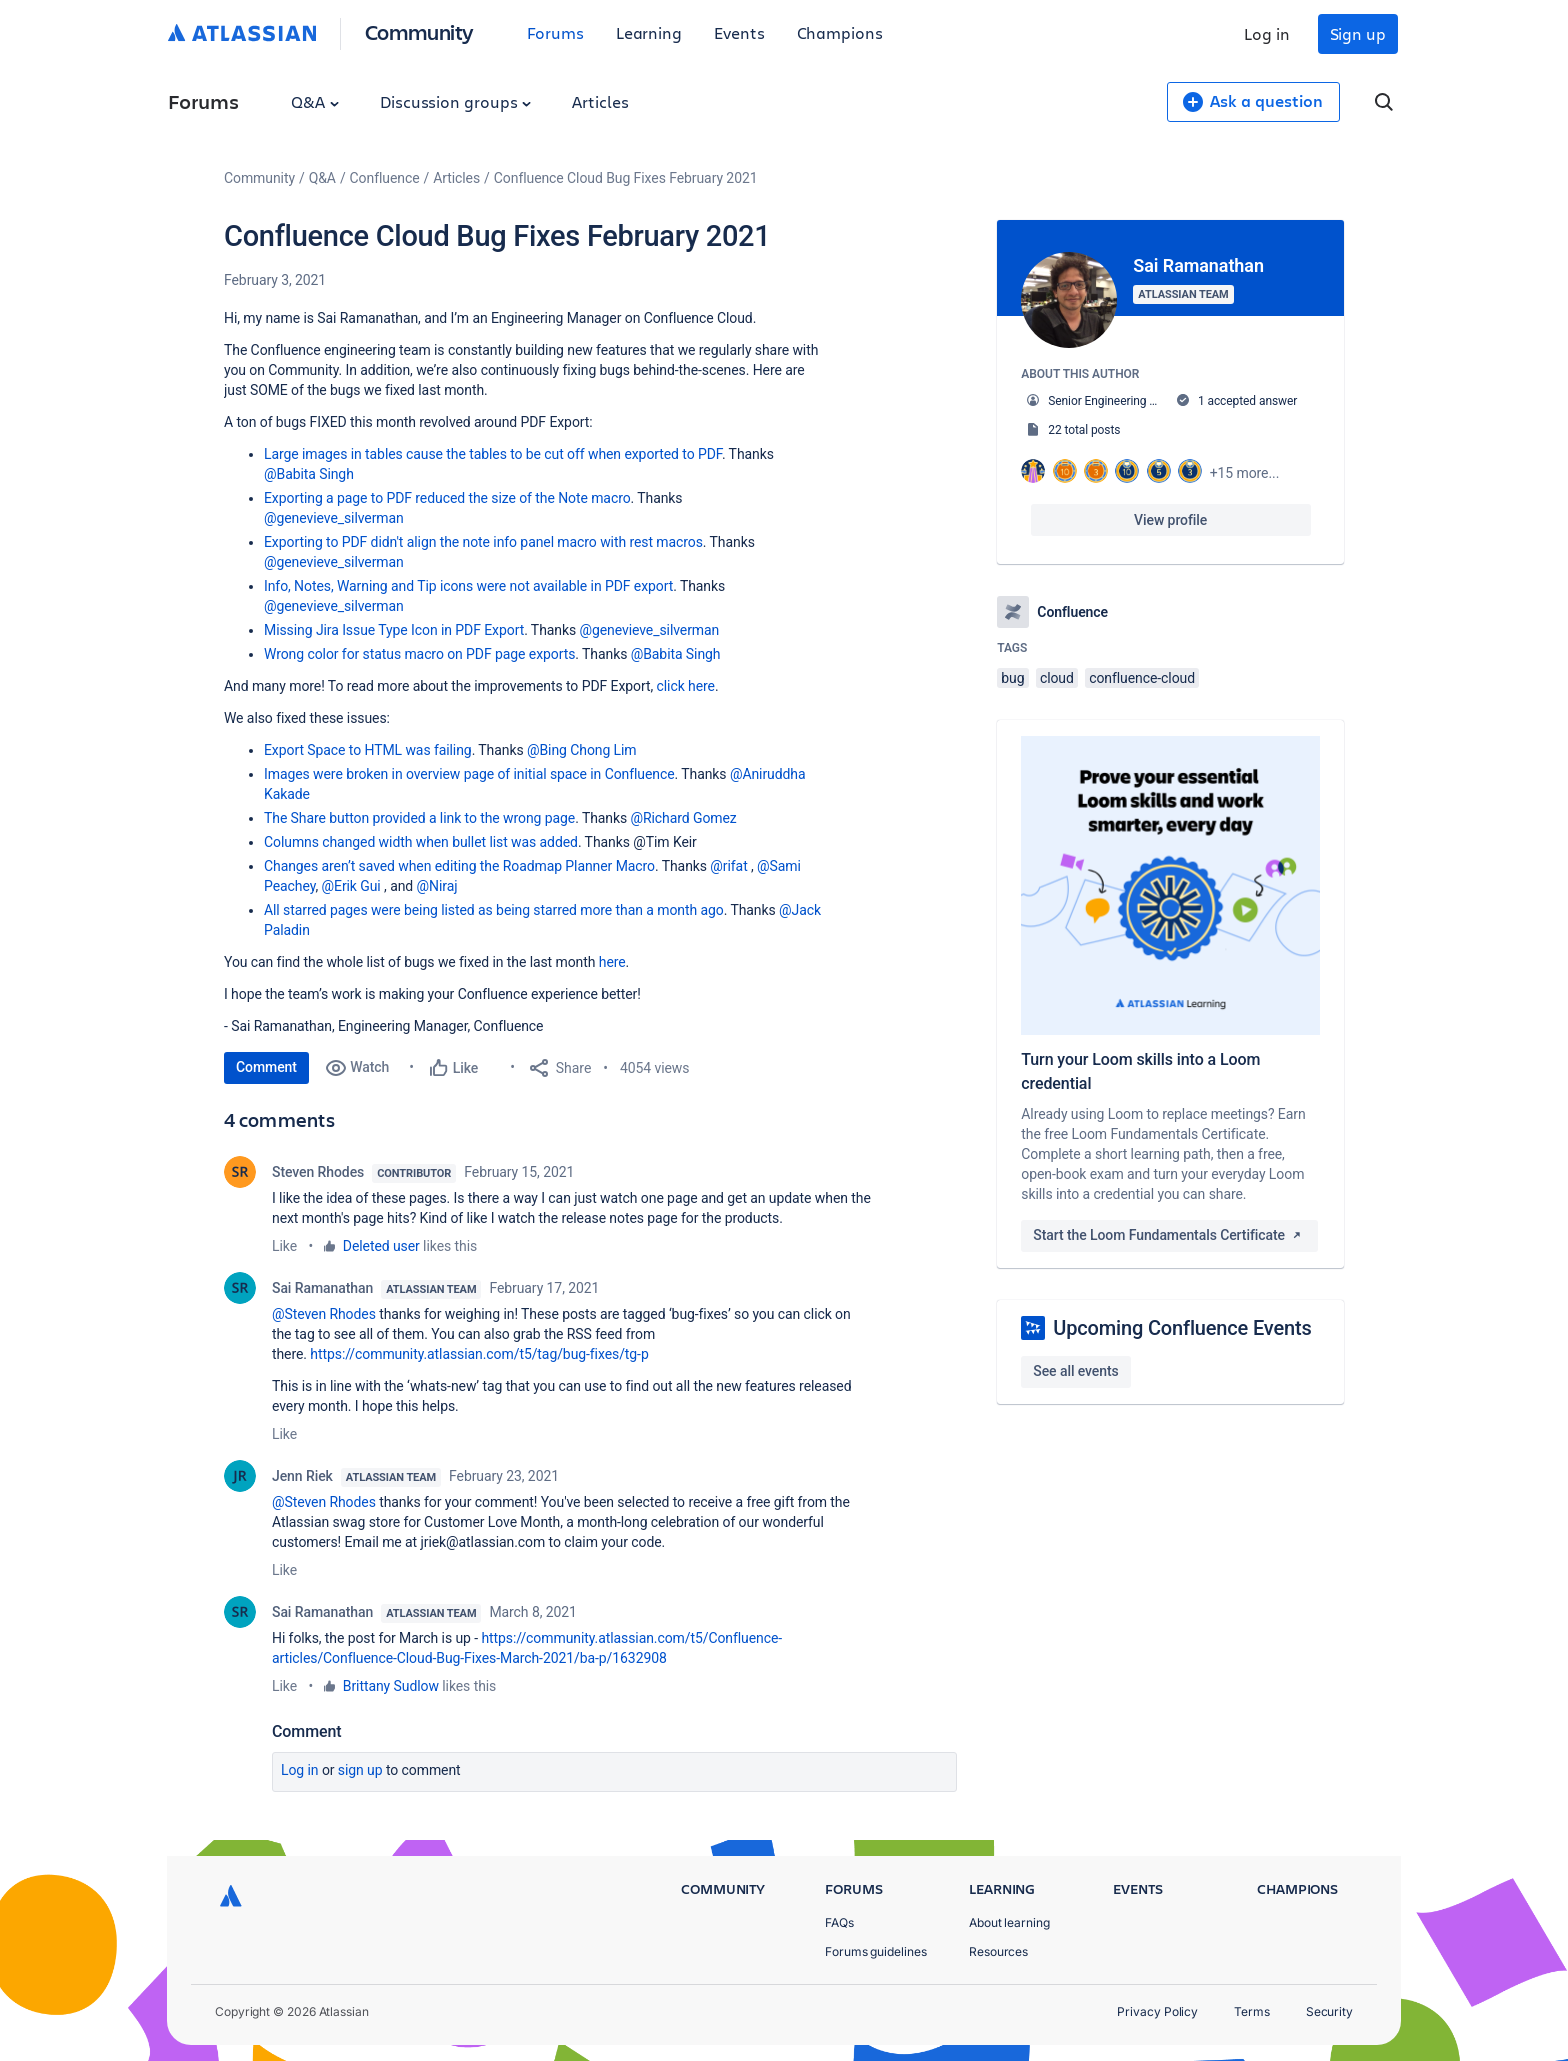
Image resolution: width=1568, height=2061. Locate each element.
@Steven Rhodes (324, 1314)
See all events (1075, 1371)
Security (1329, 2011)
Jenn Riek (302, 1476)
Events (739, 32)
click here (686, 686)
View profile (1170, 520)
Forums (555, 32)
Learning (649, 32)
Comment (266, 1067)
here (612, 962)
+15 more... (1245, 473)
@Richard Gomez (684, 818)
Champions (840, 32)
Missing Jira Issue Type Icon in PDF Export (394, 630)
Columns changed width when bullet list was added (421, 842)
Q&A (315, 101)
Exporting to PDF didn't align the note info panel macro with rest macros (483, 542)
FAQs (839, 1922)
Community (419, 31)
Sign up (1358, 33)
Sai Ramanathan (322, 1288)
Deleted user (381, 1246)
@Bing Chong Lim (582, 750)
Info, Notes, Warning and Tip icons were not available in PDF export (468, 586)
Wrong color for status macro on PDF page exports (419, 654)
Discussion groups (456, 101)
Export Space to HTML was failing (368, 750)
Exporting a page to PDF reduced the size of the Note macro (447, 498)
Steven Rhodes (318, 1172)
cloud (1057, 678)
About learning (1009, 1922)
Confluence (385, 178)
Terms (1252, 2011)
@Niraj (437, 886)
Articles (600, 101)
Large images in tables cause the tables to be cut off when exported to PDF (493, 454)
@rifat (728, 866)
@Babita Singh (309, 474)
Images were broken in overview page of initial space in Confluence (469, 774)
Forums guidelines (876, 1951)
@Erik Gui (351, 886)
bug (1012, 678)
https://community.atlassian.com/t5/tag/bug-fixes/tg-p (479, 1354)
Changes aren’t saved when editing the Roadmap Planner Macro (459, 866)
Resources (998, 1951)
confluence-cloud (1142, 678)
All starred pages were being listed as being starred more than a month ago (494, 910)
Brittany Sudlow (391, 1686)
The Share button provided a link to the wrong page (419, 818)
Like (284, 1246)
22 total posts (1084, 430)
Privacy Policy (1157, 2011)
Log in (1267, 33)
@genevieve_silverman (334, 518)
